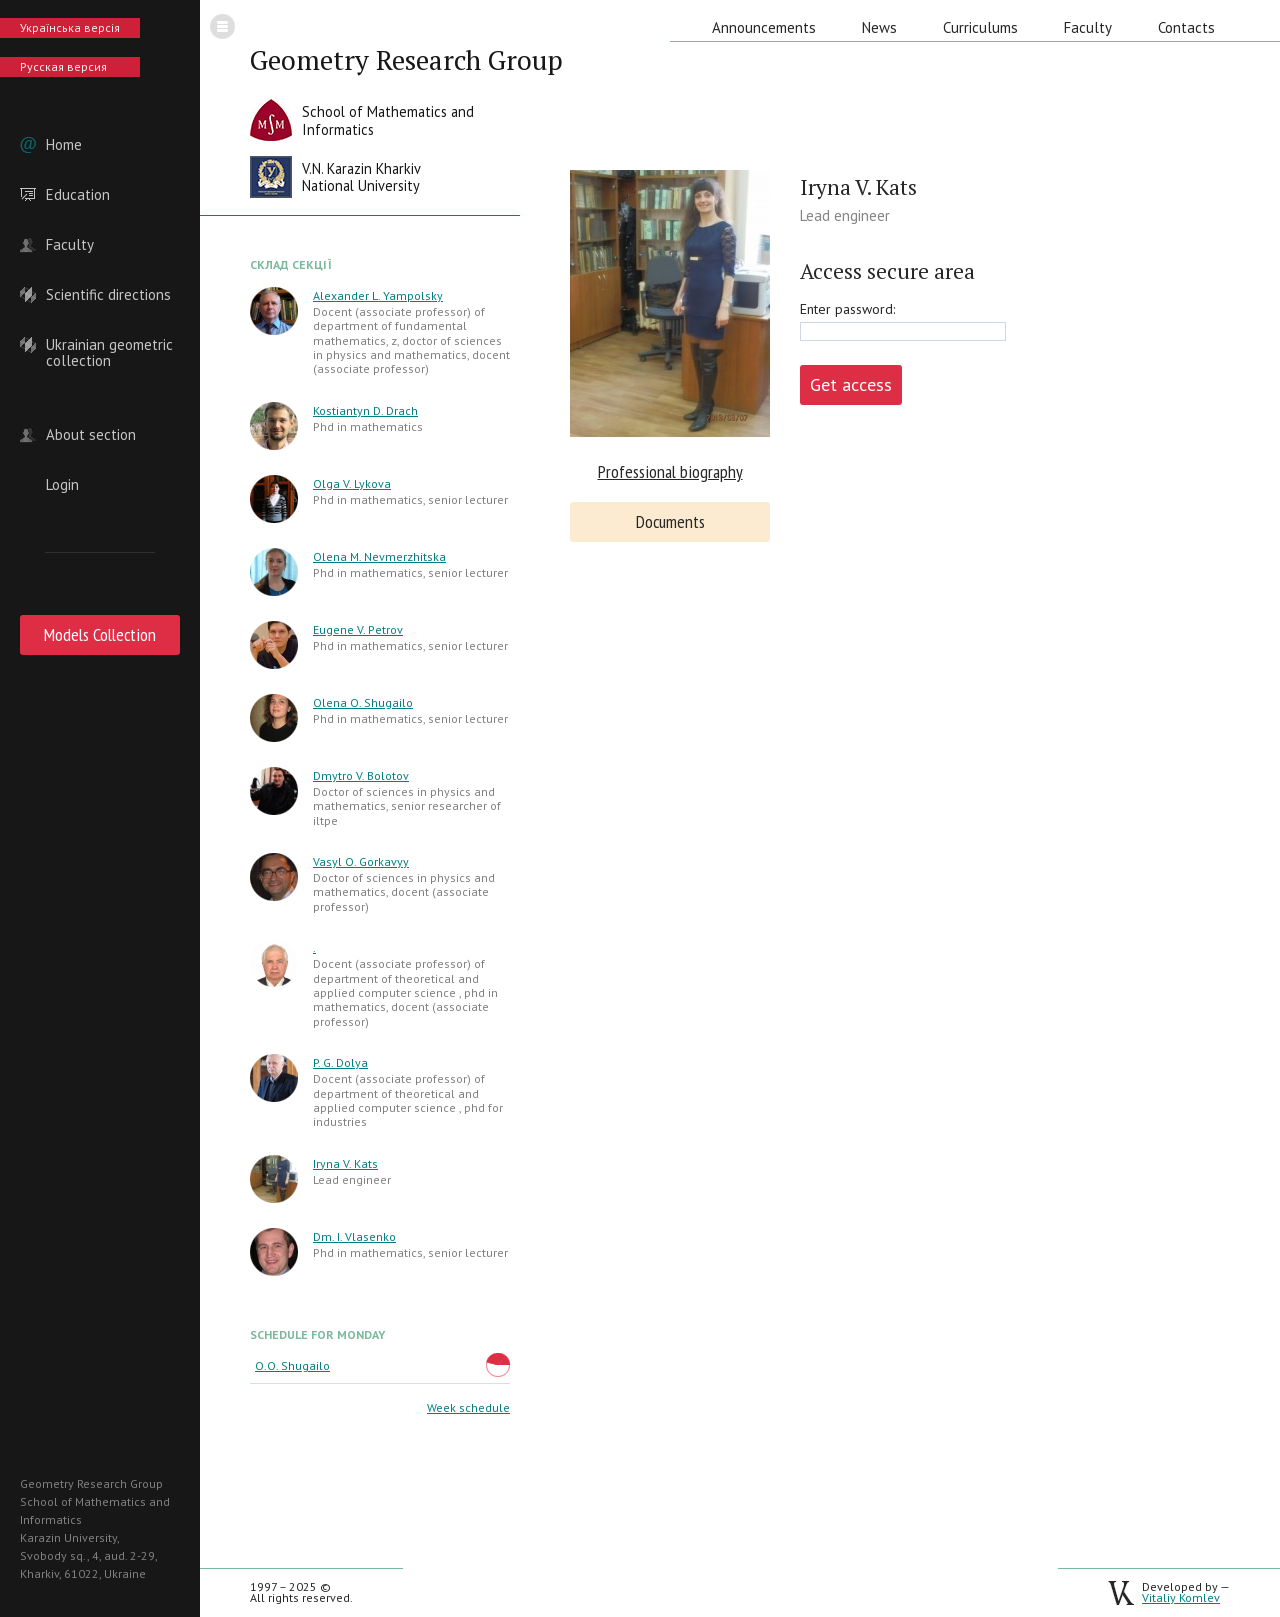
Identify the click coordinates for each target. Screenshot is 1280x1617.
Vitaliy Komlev (1181, 1597)
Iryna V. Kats (345, 1163)
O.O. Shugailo (292, 1365)
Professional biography (670, 471)
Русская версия (63, 66)
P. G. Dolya (340, 1062)
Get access (851, 384)
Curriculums (980, 27)
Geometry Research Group (406, 60)
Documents (670, 521)
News (879, 27)
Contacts (1186, 27)
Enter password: (847, 309)
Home (64, 145)
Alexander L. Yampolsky (378, 295)
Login (62, 485)
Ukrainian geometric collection (109, 345)
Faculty (70, 245)
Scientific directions (108, 295)
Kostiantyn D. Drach (365, 410)
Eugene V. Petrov (358, 629)
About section (91, 435)
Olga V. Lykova (352, 483)
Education (78, 195)
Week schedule (468, 1407)
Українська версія (70, 27)
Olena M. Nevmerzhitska (379, 556)
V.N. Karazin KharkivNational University (361, 177)
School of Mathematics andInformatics (388, 120)
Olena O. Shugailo (363, 702)
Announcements (764, 27)
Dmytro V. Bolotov (361, 775)
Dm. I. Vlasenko (354, 1236)
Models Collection (100, 634)
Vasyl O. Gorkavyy (361, 861)
